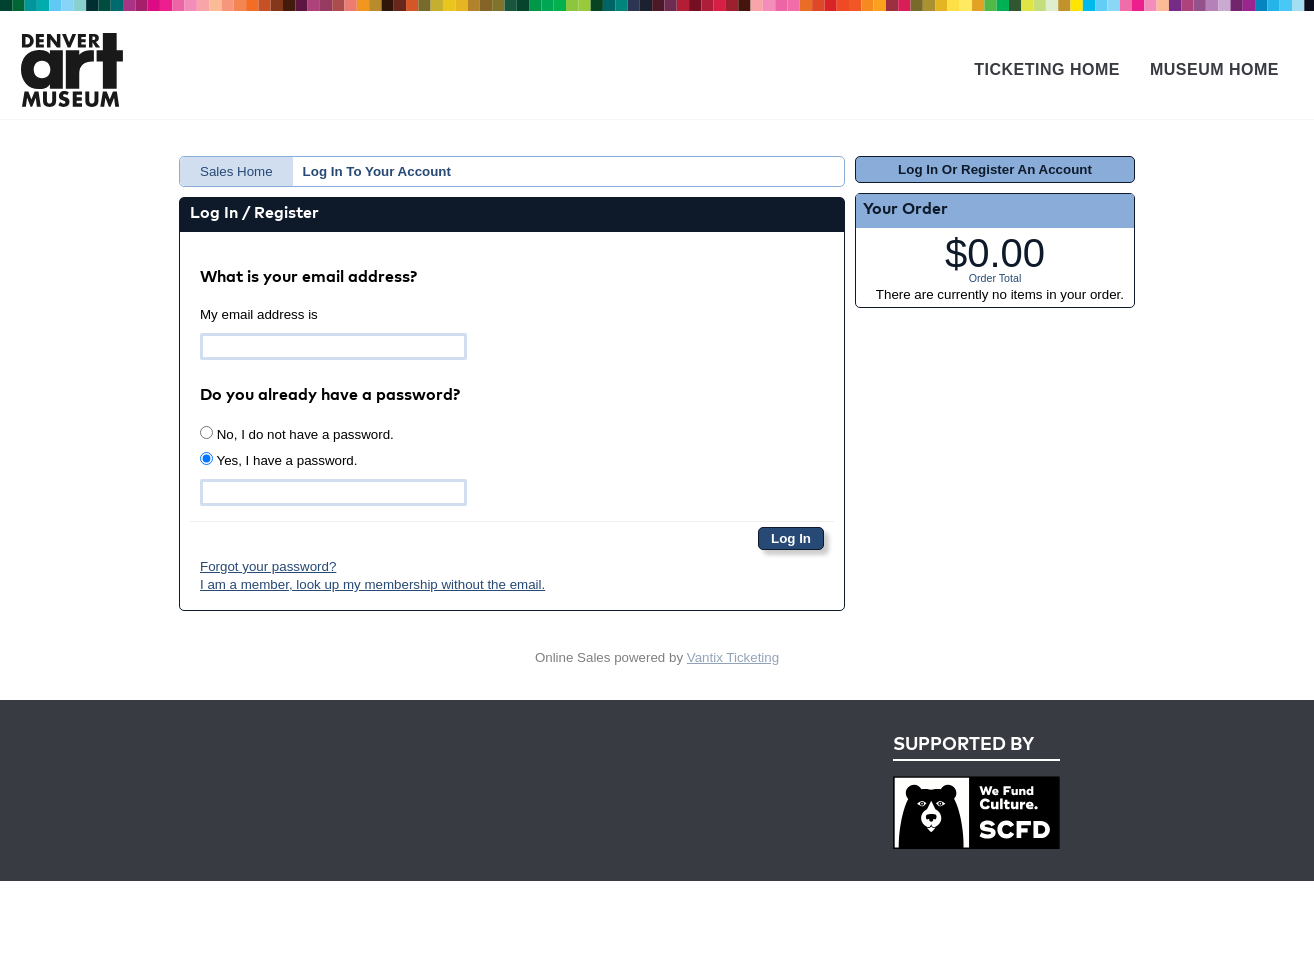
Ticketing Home (1047, 69)
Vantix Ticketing (733, 657)
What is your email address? (308, 278)
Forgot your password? (268, 566)
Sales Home (236, 171)
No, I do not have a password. (297, 434)
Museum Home (1214, 69)
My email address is (259, 314)
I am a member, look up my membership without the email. (372, 584)
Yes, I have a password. (278, 460)
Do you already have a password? (330, 396)
